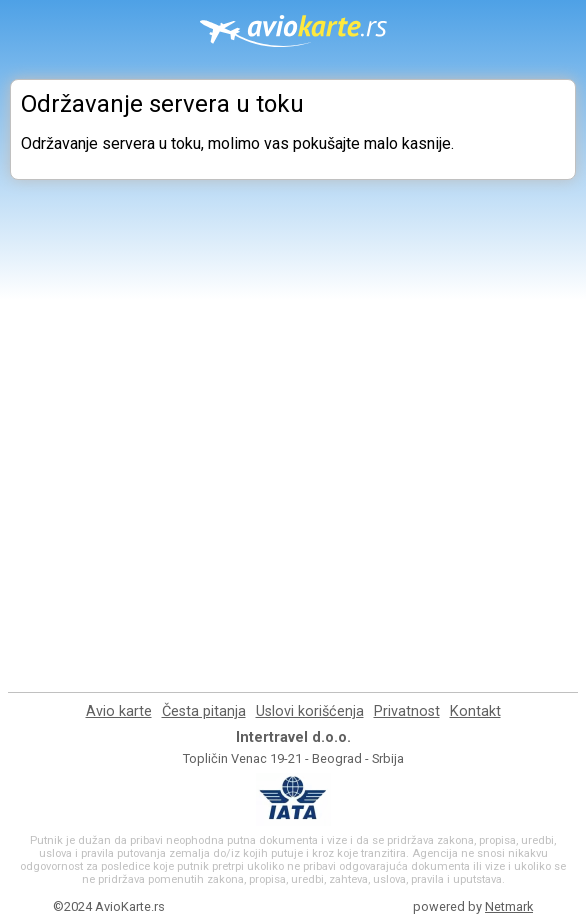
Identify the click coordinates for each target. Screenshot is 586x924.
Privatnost (407, 711)
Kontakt (475, 711)
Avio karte (119, 711)
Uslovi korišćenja (310, 711)
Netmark (509, 906)
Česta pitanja (204, 711)
